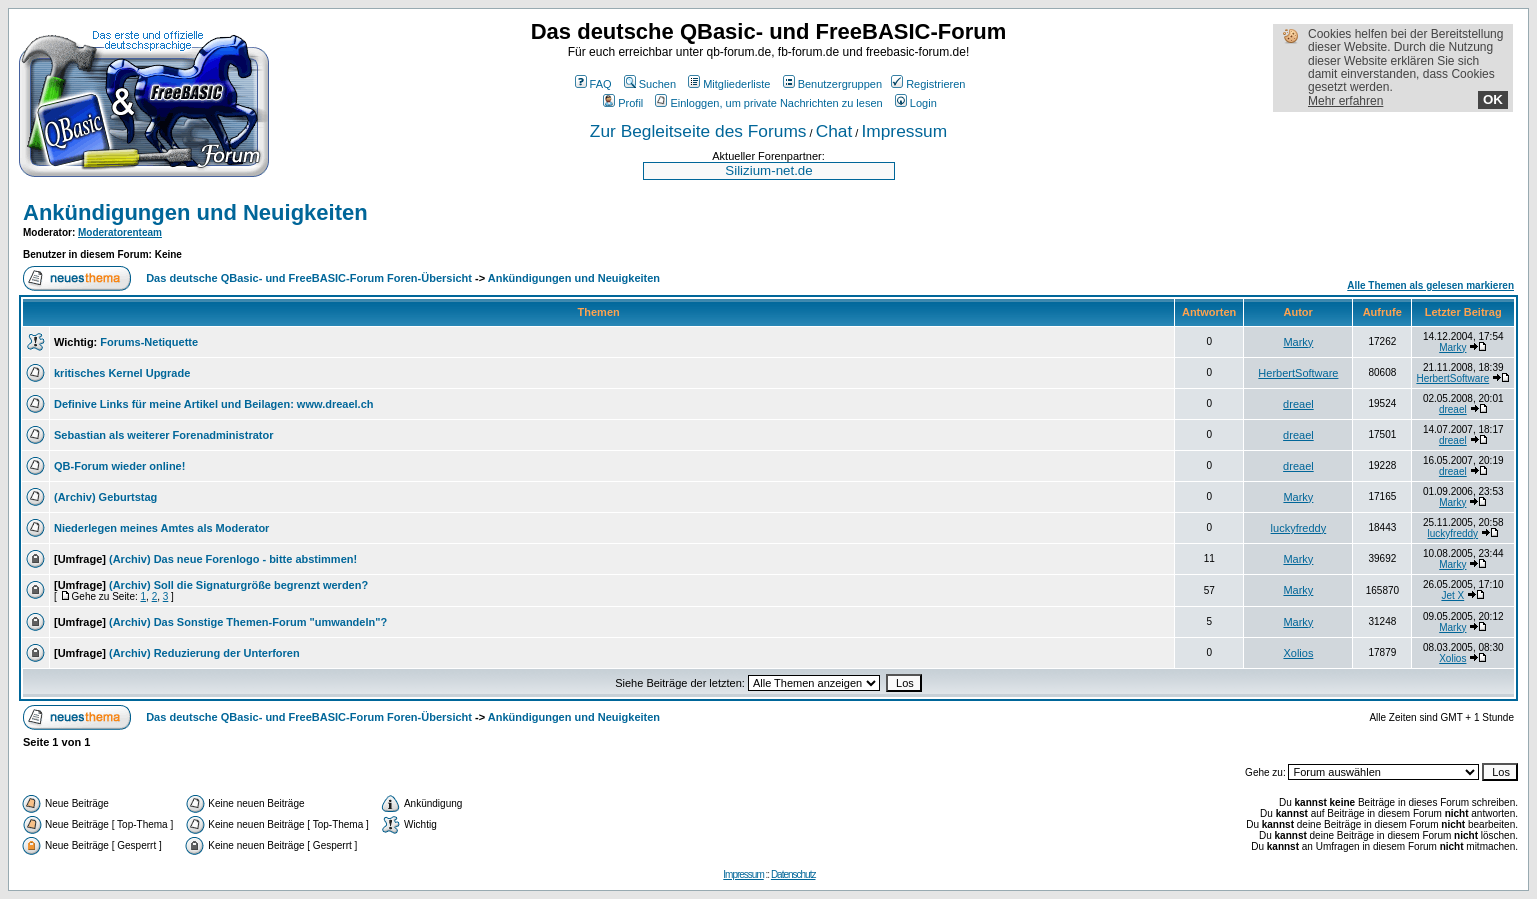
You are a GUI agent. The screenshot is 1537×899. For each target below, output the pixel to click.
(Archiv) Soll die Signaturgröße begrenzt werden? (238, 585)
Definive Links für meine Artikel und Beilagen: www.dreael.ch (213, 404)
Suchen (650, 84)
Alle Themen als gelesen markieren (1430, 285)
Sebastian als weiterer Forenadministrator (163, 435)
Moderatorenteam (120, 232)
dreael (1298, 404)
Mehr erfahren (1345, 101)
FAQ (593, 84)
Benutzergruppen (832, 84)
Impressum (904, 131)
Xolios (1298, 653)
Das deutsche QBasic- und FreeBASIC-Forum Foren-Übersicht (309, 278)
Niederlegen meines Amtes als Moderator (161, 528)
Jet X (1452, 595)
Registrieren (928, 84)
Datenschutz (793, 874)
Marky (1298, 342)
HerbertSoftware (1298, 373)
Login (916, 103)
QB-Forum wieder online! (119, 466)
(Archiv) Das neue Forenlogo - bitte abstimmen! (233, 559)
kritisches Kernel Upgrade (122, 373)
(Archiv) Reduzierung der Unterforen (204, 653)
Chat (834, 131)
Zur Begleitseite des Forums (698, 131)
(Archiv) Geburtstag (105, 497)
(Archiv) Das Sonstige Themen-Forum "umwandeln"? (248, 622)
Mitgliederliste (729, 84)
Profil (623, 103)
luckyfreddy (1299, 528)
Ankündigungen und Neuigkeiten (195, 212)
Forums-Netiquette (149, 342)
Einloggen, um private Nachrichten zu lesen (768, 103)
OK (1493, 99)
